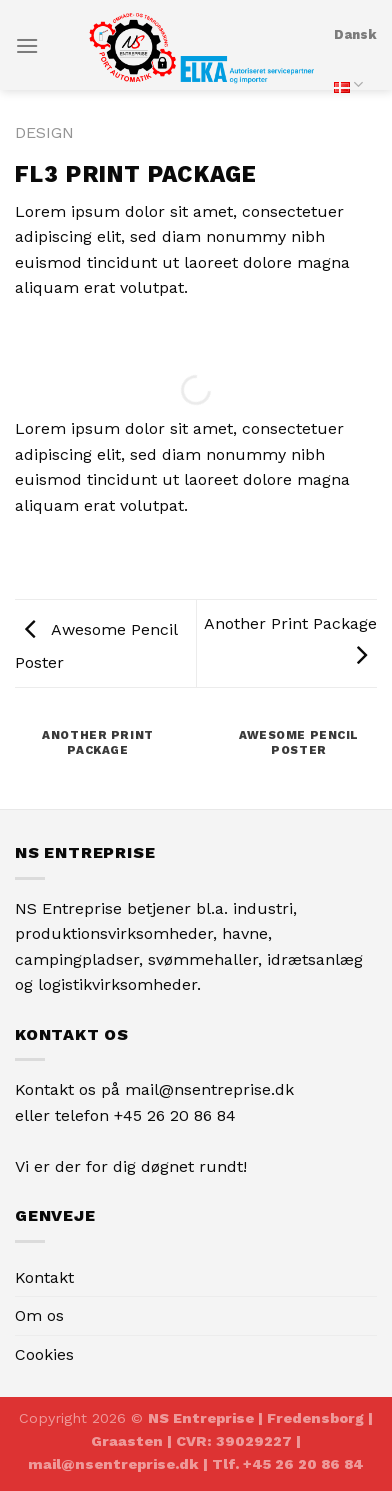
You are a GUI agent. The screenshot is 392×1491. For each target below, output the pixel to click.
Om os (39, 1315)
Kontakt (44, 1277)
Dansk (355, 68)
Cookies (44, 1354)
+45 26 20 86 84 (175, 1115)
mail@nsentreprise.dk (209, 1089)
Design (44, 132)
